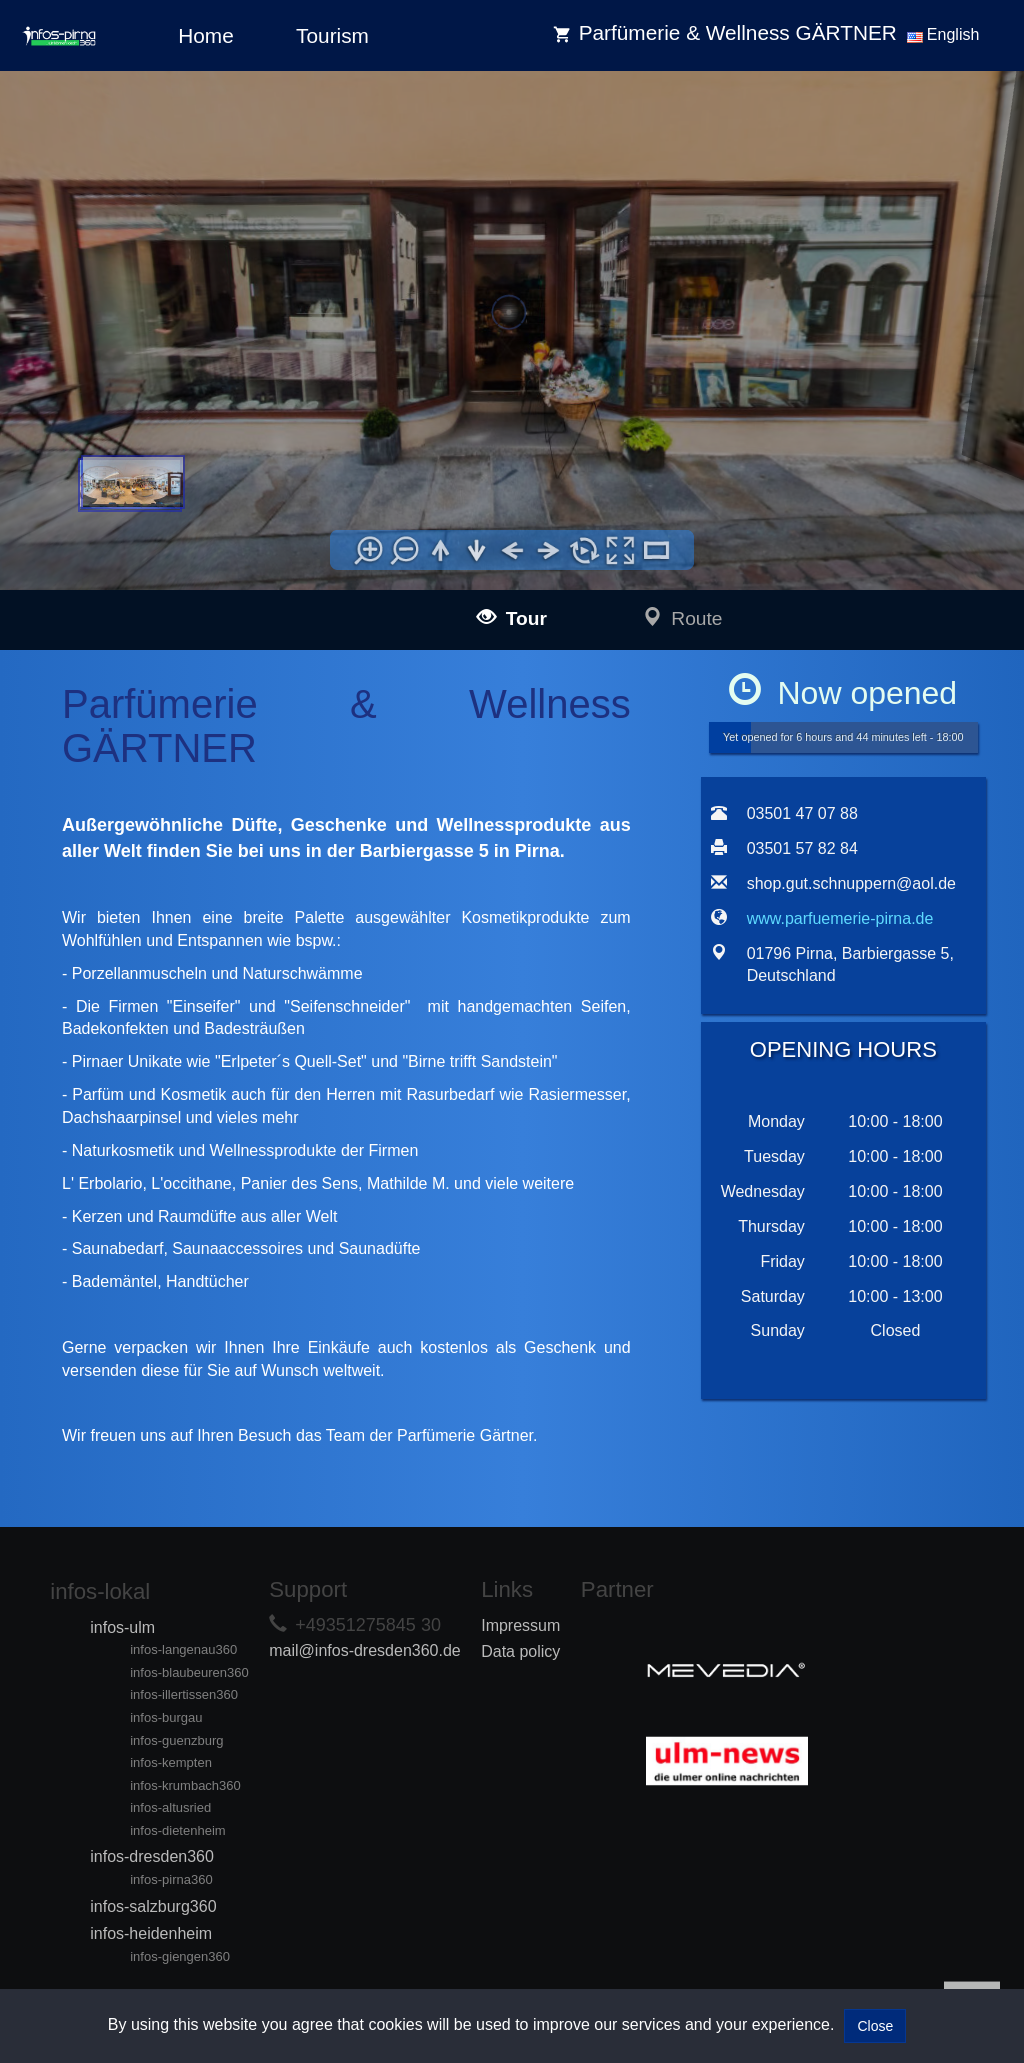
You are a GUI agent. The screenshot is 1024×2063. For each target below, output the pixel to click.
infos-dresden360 (152, 1856)
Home (205, 35)
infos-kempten (171, 1762)
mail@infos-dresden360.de (364, 1650)
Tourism (332, 35)
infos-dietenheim (177, 1830)
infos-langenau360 (183, 1649)
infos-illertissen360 (184, 1694)
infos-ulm (122, 1627)
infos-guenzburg (176, 1740)
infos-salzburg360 (153, 1906)
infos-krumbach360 (185, 1785)
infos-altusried (170, 1807)
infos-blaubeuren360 (189, 1672)
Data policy (520, 1651)
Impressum (520, 1625)
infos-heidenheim (151, 1933)
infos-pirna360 (171, 1879)
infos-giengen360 (180, 1956)
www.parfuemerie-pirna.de (840, 918)
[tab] (724, 1087)
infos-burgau (166, 1717)
